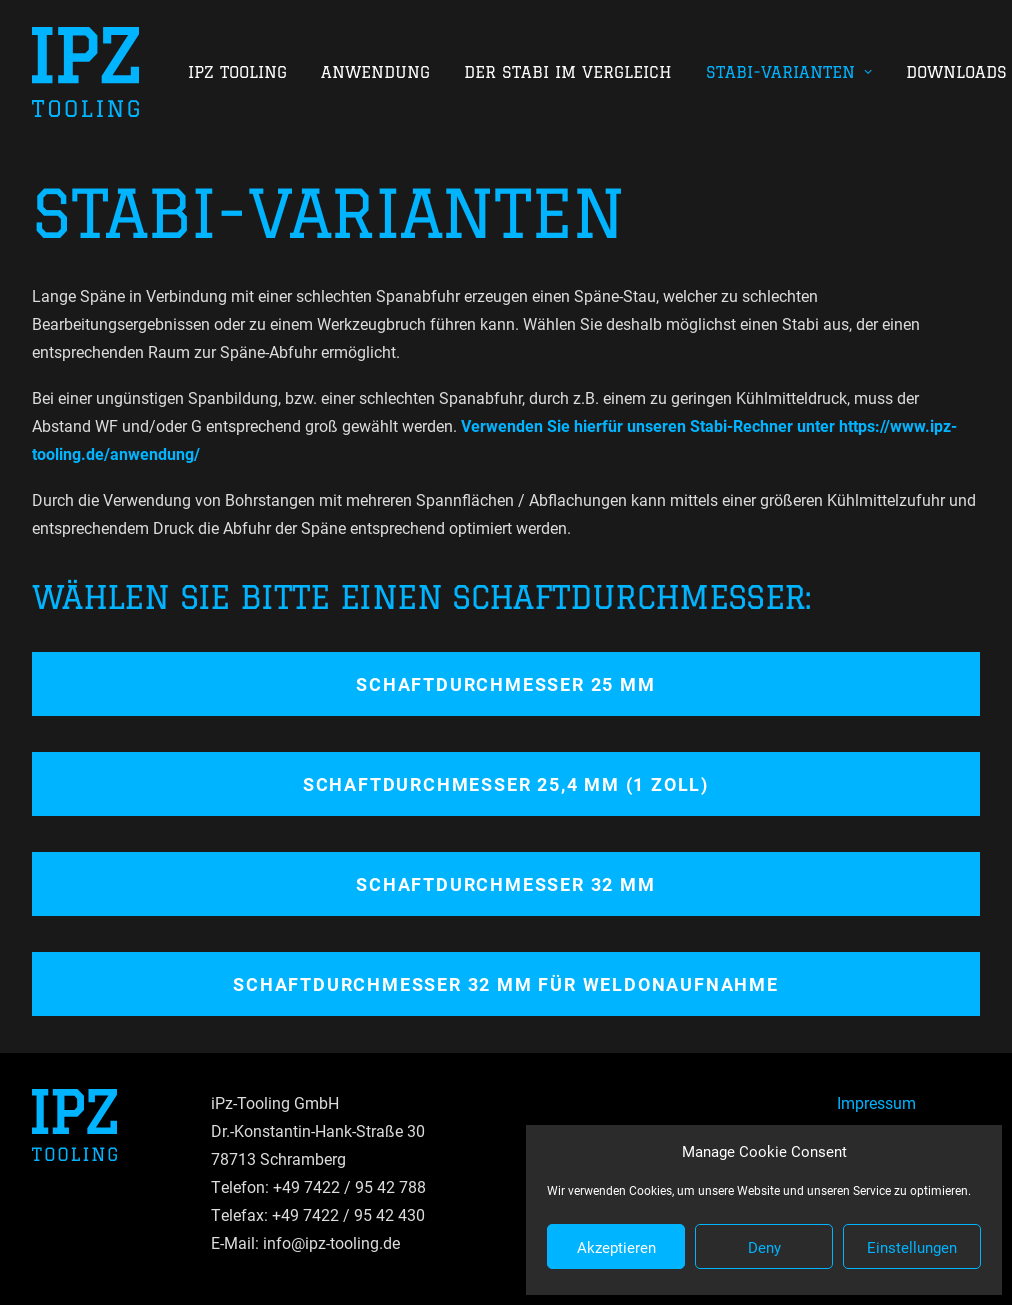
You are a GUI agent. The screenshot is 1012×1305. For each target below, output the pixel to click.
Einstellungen (912, 1247)
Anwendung (375, 72)
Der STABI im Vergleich (568, 72)
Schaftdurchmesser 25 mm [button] (505, 684)
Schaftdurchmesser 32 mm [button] (505, 884)
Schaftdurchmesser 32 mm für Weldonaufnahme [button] (506, 984)
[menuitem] (244, 72)
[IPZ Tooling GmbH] (85, 72)
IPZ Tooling (237, 72)
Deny (764, 1247)
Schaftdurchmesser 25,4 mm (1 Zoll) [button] (506, 784)
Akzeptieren (616, 1247)
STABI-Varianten (789, 72)
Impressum (876, 1102)
